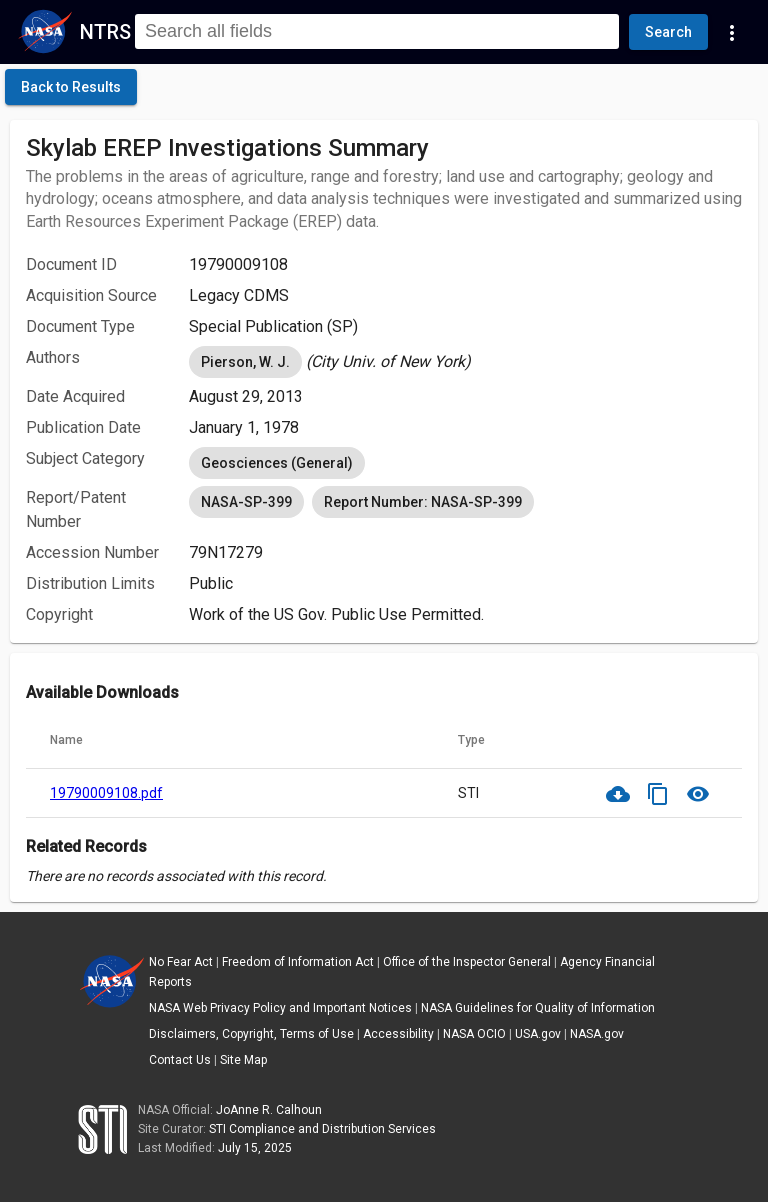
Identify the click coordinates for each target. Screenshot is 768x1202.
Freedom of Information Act (298, 962)
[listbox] (465, 362)
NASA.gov (597, 1034)
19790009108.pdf (106, 793)
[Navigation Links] (732, 32)
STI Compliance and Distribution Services (322, 1129)
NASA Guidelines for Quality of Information (538, 1008)
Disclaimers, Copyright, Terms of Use (251, 1034)
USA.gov (538, 1034)
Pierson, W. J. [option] (245, 362)
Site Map (243, 1060)
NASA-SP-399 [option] (246, 502)
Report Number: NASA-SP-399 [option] (423, 502)
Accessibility (398, 1034)
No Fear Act (181, 962)
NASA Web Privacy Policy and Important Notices (280, 1008)
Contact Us (180, 1060)
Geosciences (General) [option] (277, 463)
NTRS (105, 32)
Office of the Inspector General (467, 962)
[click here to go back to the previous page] (71, 87)
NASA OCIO (474, 1034)
